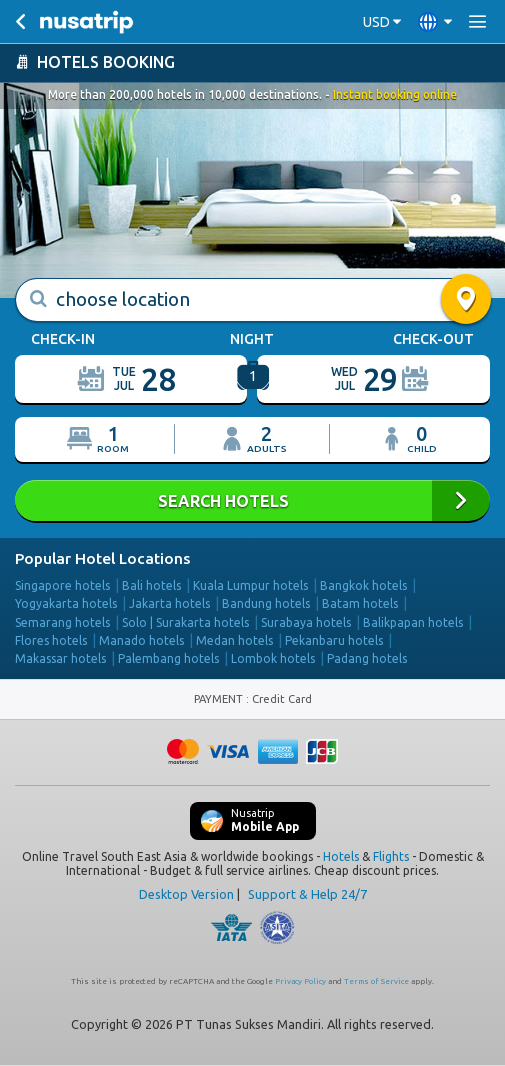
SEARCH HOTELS (252, 500)
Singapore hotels (62, 585)
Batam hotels (360, 603)
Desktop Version (186, 894)
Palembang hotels (168, 658)
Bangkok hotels (363, 585)
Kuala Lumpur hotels (250, 585)
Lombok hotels (273, 658)
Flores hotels (51, 640)
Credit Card (282, 699)
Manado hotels (141, 640)
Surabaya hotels (306, 622)
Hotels (341, 856)
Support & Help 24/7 (307, 894)
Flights (391, 856)
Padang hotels (367, 658)
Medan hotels (234, 640)
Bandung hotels (266, 603)
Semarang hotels (62, 622)
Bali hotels (151, 585)
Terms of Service (376, 981)
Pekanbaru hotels (334, 640)
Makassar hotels (60, 658)
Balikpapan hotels (413, 622)
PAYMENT (220, 699)
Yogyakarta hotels (66, 603)
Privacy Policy (300, 981)
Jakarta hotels (169, 603)
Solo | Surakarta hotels (185, 622)
